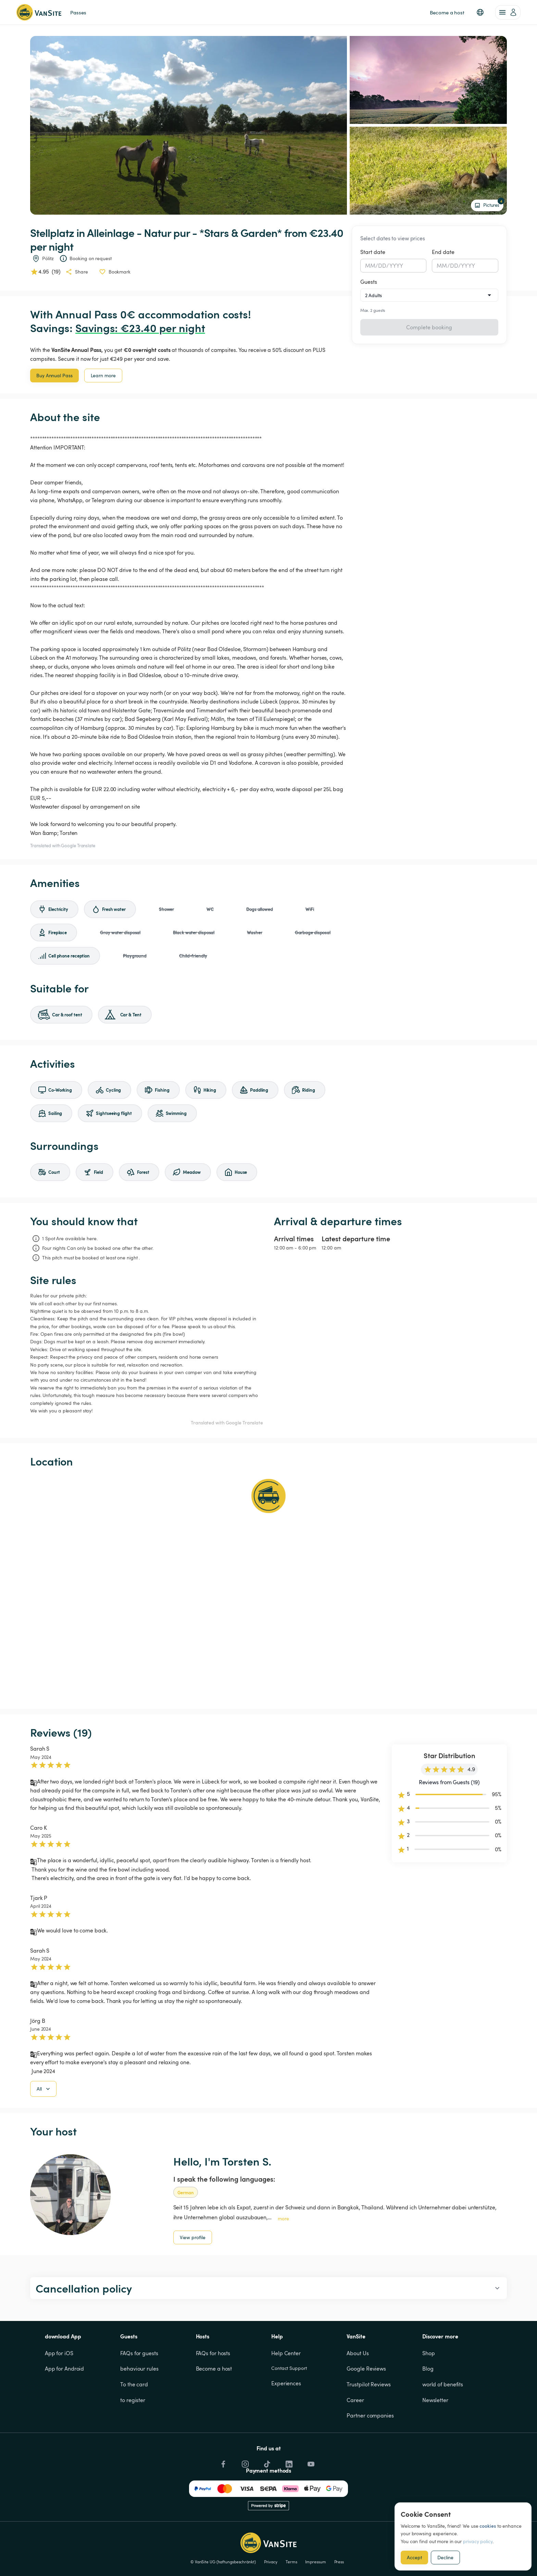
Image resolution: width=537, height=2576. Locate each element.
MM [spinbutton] (370, 265)
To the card (134, 2419)
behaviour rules (139, 2403)
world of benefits (442, 2419)
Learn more (103, 375)
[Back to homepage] (38, 12)
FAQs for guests (139, 2388)
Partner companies (370, 2450)
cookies (487, 2526)
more (283, 2253)
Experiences (286, 2418)
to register (132, 2435)
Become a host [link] (447, 12)
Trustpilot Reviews (368, 2419)
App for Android (64, 2403)
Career (355, 2435)
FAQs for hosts (213, 2388)
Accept (414, 2557)
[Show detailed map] (268, 1588)
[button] (480, 12)
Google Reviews (366, 2403)
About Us (358, 2388)
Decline (445, 2557)
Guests (368, 281)
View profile (192, 2272)
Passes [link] (78, 12)
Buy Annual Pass (54, 375)
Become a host (214, 2403)
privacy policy (477, 2541)
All (44, 2123)
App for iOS (59, 2388)
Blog (428, 2403)
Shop (428, 2388)
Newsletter (435, 2435)
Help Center (286, 2388)
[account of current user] (508, 12)
